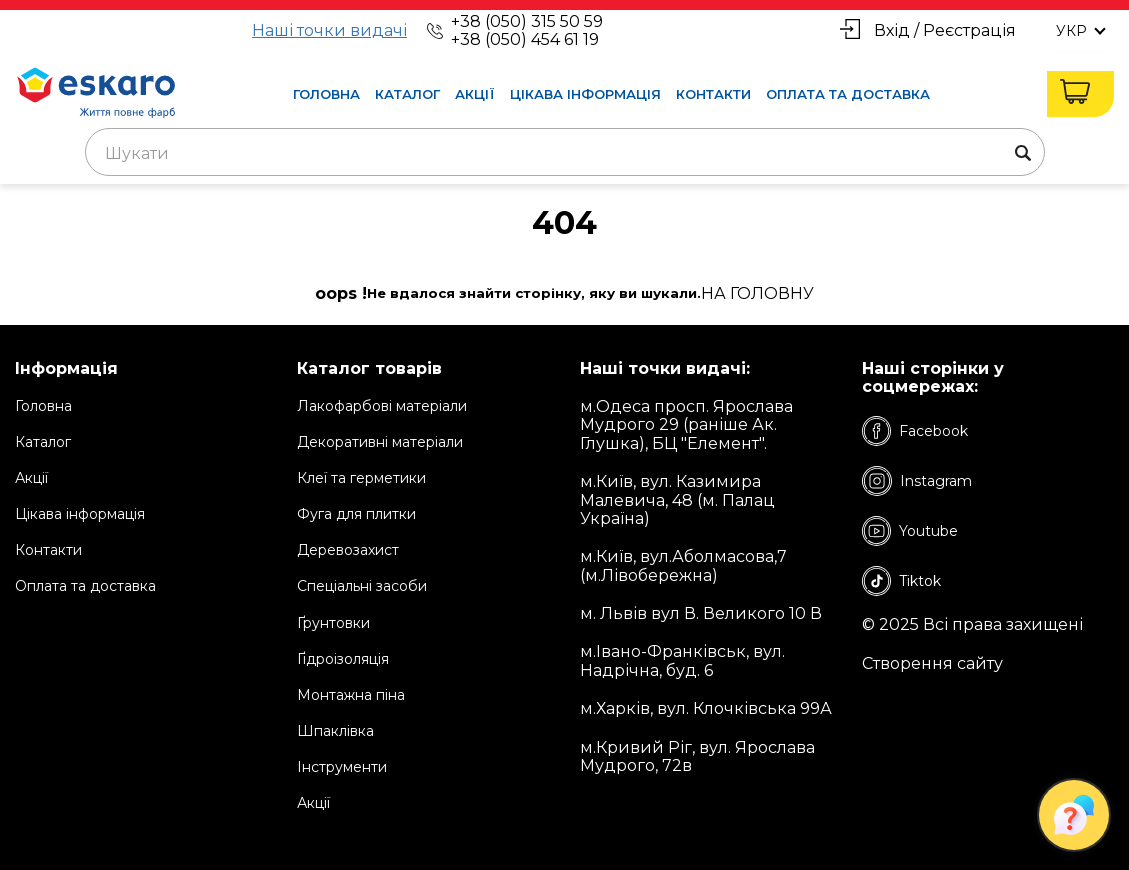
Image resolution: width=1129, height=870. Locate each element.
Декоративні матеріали (380, 442)
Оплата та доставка (848, 94)
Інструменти (342, 767)
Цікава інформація (585, 94)
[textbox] (565, 154)
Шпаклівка (335, 731)
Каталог (407, 94)
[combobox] (565, 152)
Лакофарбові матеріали (382, 406)
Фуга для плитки (356, 514)
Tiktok (901, 581)
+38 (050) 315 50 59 (527, 21)
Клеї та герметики (361, 478)
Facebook (915, 431)
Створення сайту (932, 664)
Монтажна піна (351, 695)
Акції (475, 94)
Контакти (713, 94)
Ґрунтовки (333, 623)
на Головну (757, 294)
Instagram (917, 481)
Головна (326, 94)
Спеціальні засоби (362, 586)
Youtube (910, 531)
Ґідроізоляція (343, 659)
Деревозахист (348, 550)
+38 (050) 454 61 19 (525, 39)
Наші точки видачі (329, 31)
